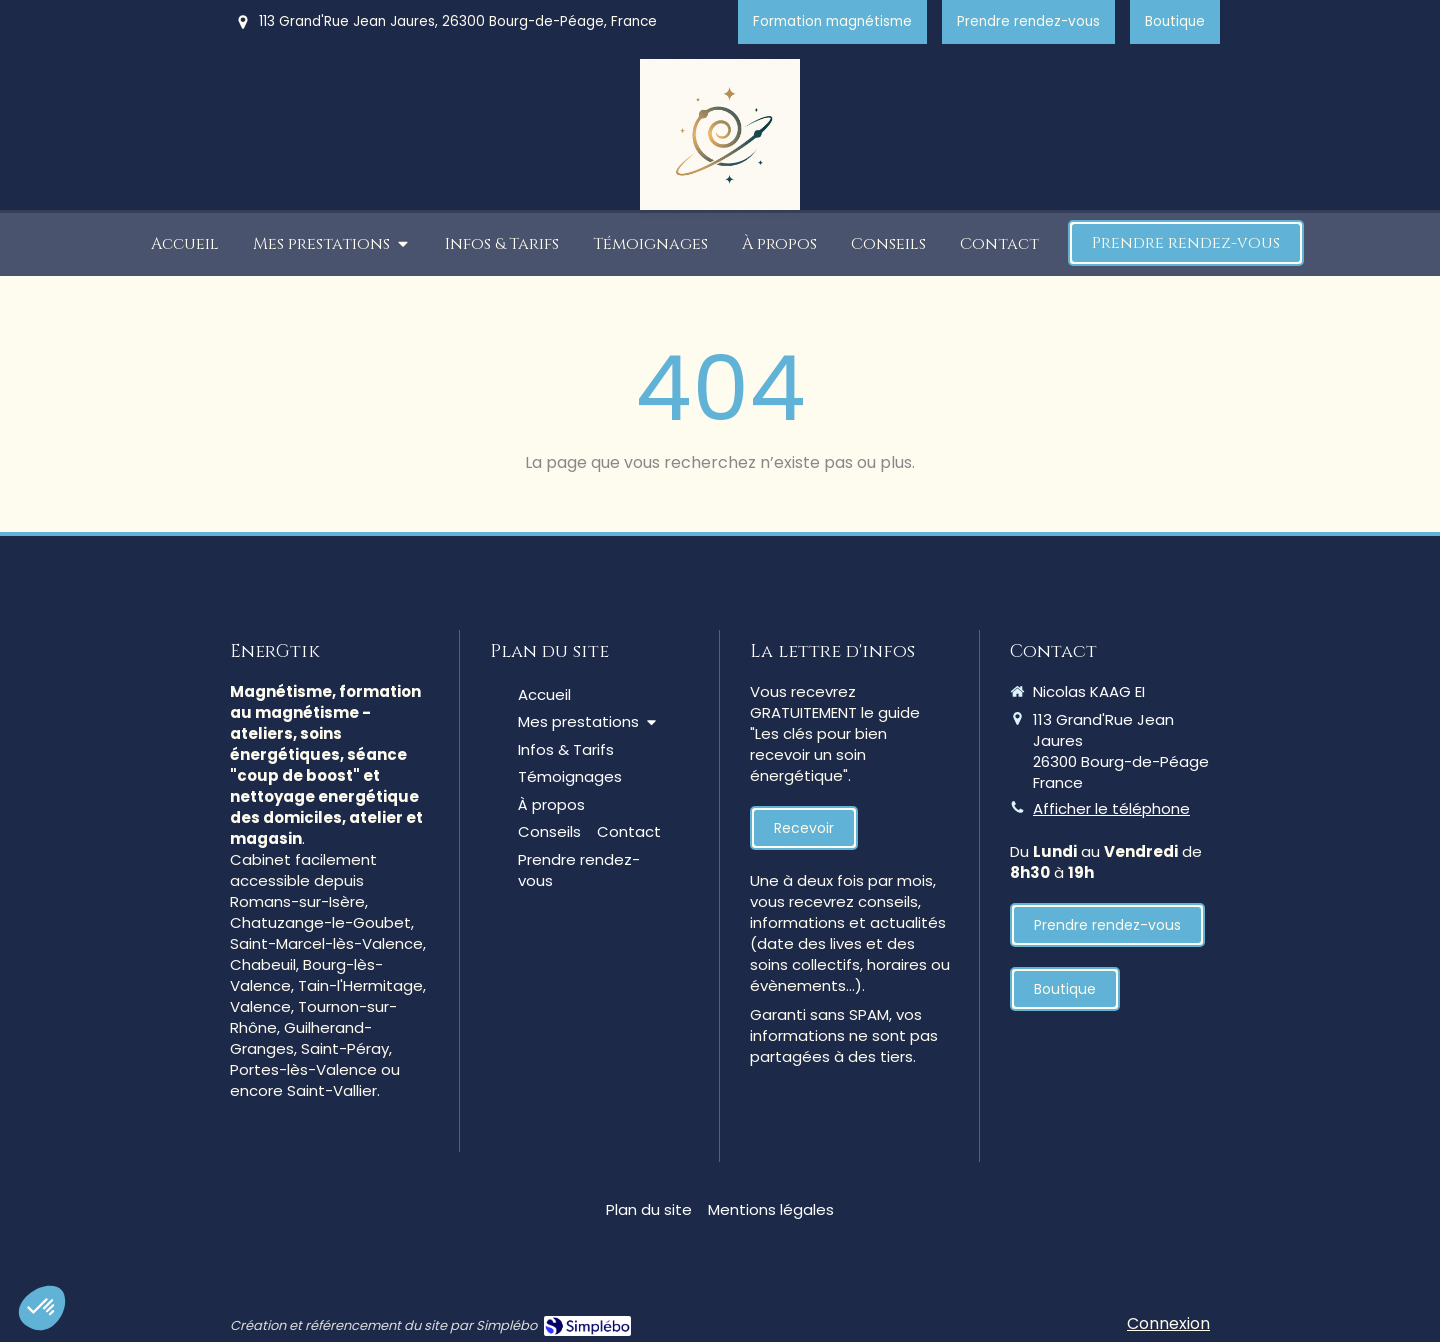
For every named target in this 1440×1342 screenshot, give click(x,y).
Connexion (1168, 1323)
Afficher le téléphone (1111, 808)
